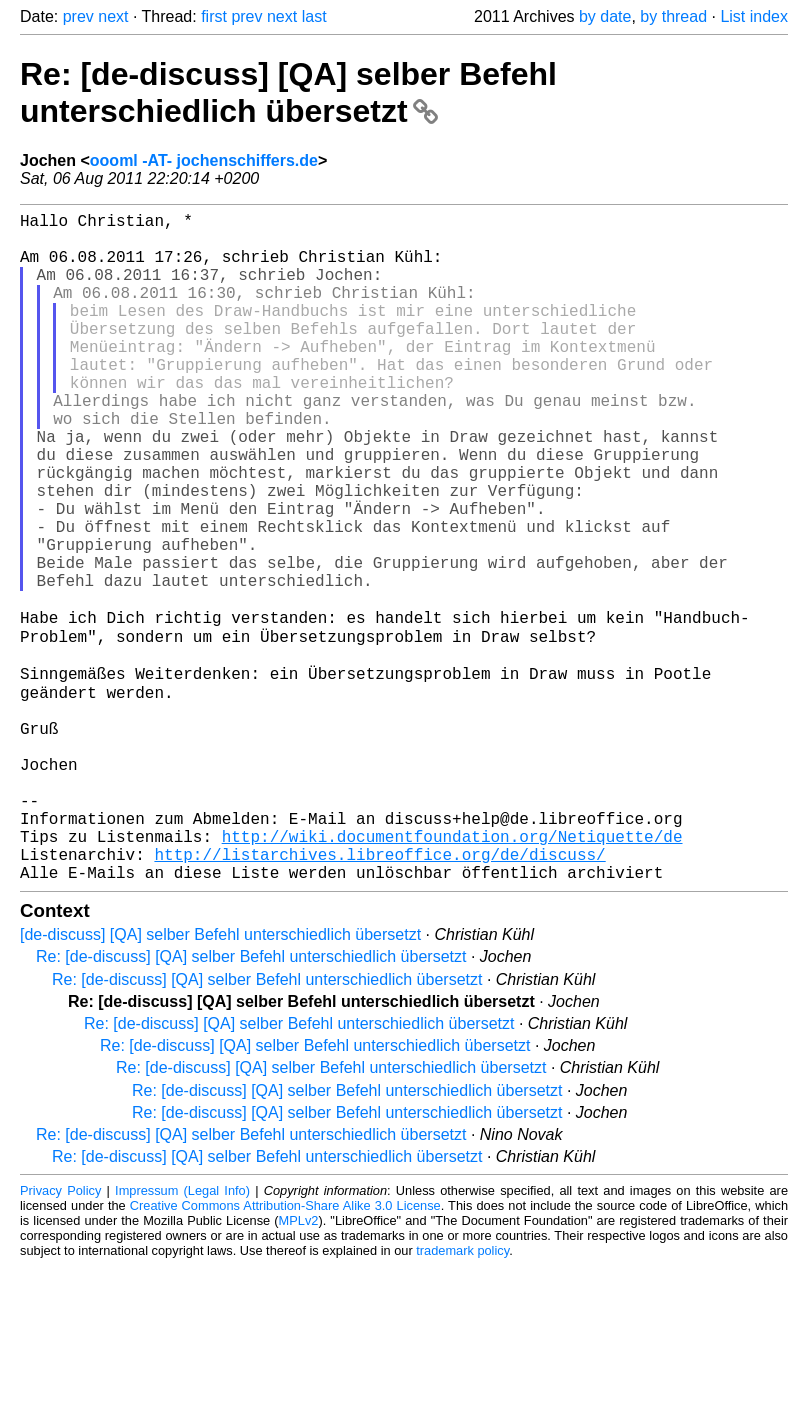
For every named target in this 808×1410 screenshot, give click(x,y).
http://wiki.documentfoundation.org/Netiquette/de (452, 972)
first (214, 16)
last (314, 16)
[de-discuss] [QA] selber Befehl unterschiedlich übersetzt (220, 1078)
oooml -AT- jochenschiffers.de (204, 160)
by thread (673, 16)
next (113, 16)
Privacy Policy (60, 1334)
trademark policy (462, 1394)
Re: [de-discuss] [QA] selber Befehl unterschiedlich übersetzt (288, 92)
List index (754, 16)
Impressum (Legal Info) (182, 1334)
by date (605, 16)
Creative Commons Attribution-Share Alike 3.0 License (285, 1349)
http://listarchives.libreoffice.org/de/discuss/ (379, 994)
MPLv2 (299, 1364)
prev (78, 16)
